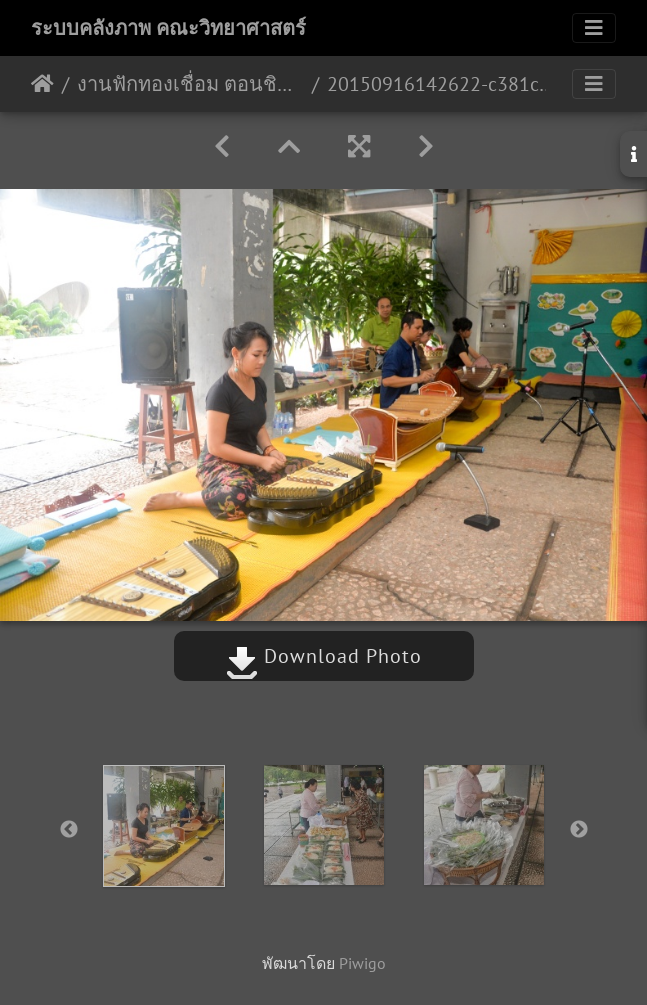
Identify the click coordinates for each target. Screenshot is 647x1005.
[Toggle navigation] (594, 28)
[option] (164, 826)
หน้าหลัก (42, 84)
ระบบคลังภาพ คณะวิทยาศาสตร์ (168, 28)
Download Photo (324, 656)
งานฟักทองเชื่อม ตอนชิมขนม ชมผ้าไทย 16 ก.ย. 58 (190, 84)
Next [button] (579, 830)
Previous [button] (69, 830)
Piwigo (362, 963)
